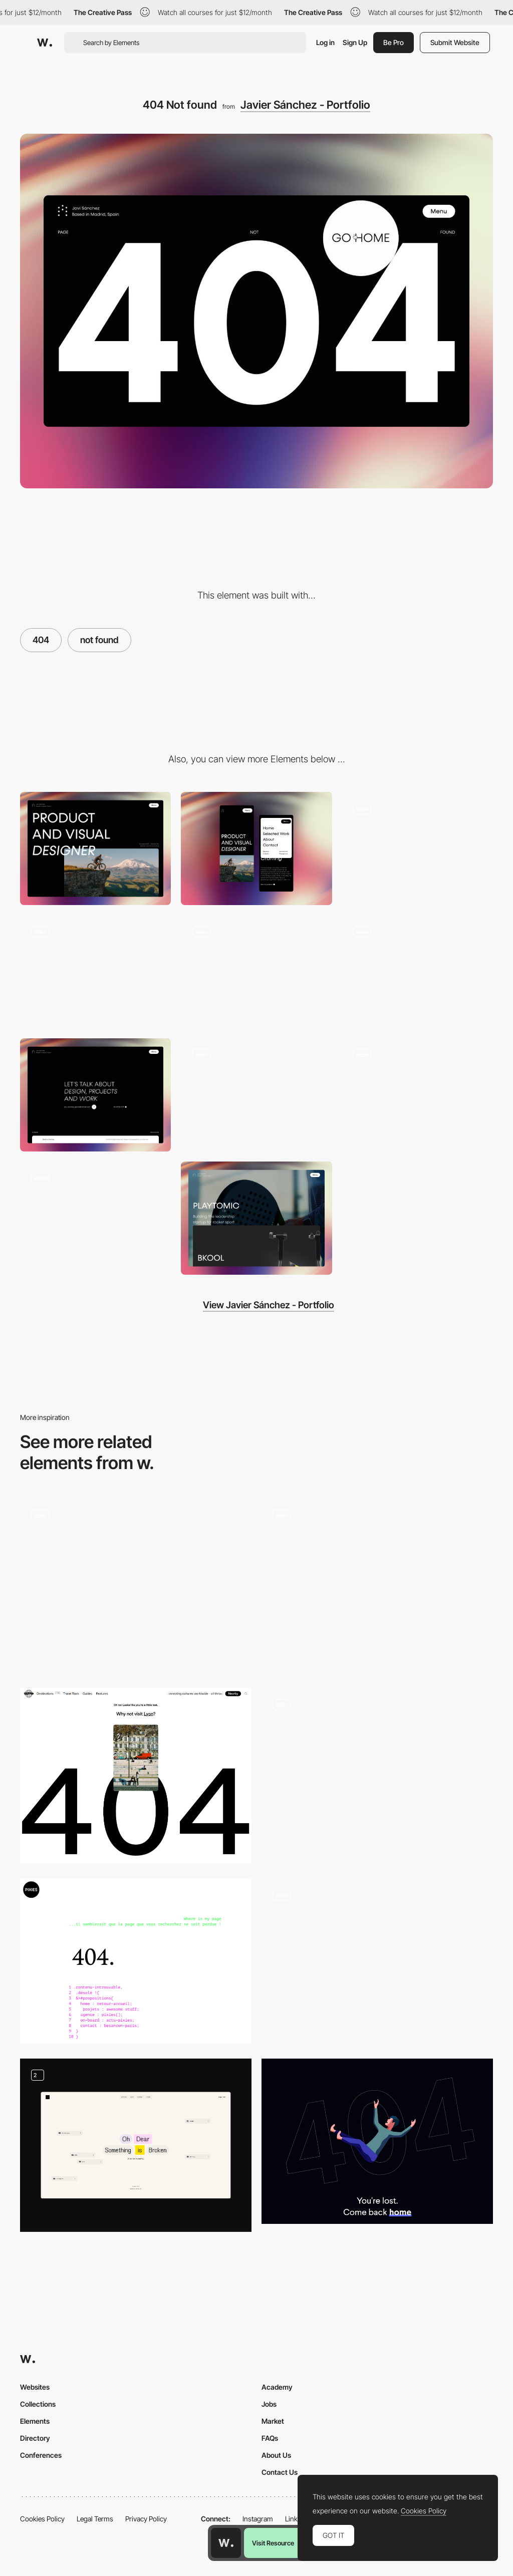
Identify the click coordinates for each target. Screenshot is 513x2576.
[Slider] (417, 1095)
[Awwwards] (44, 43)
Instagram (257, 2518)
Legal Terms (95, 2518)
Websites (35, 2387)
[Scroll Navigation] (95, 971)
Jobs (269, 2404)
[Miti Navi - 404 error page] (377, 1961)
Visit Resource (273, 2543)
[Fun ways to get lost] (135, 2145)
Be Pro (393, 42)
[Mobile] (256, 848)
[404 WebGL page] (377, 1586)
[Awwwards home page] (226, 2543)
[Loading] (256, 971)
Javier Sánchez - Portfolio (305, 104)
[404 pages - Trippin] (135, 1775)
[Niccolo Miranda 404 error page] (377, 2141)
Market (273, 2421)
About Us (276, 2455)
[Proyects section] (256, 1218)
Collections (38, 2404)
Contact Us (280, 2472)
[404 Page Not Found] (377, 1775)
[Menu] (417, 848)
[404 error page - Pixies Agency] (135, 1961)
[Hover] (417, 971)
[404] (135, 1586)
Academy (277, 2387)
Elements (35, 2421)
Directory (35, 2438)
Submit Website (454, 42)
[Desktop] (95, 848)
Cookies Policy (42, 2518)
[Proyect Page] (256, 1095)
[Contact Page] (95, 1095)
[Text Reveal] (95, 1218)
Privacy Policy (146, 2518)
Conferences (41, 2455)
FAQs (270, 2438)
